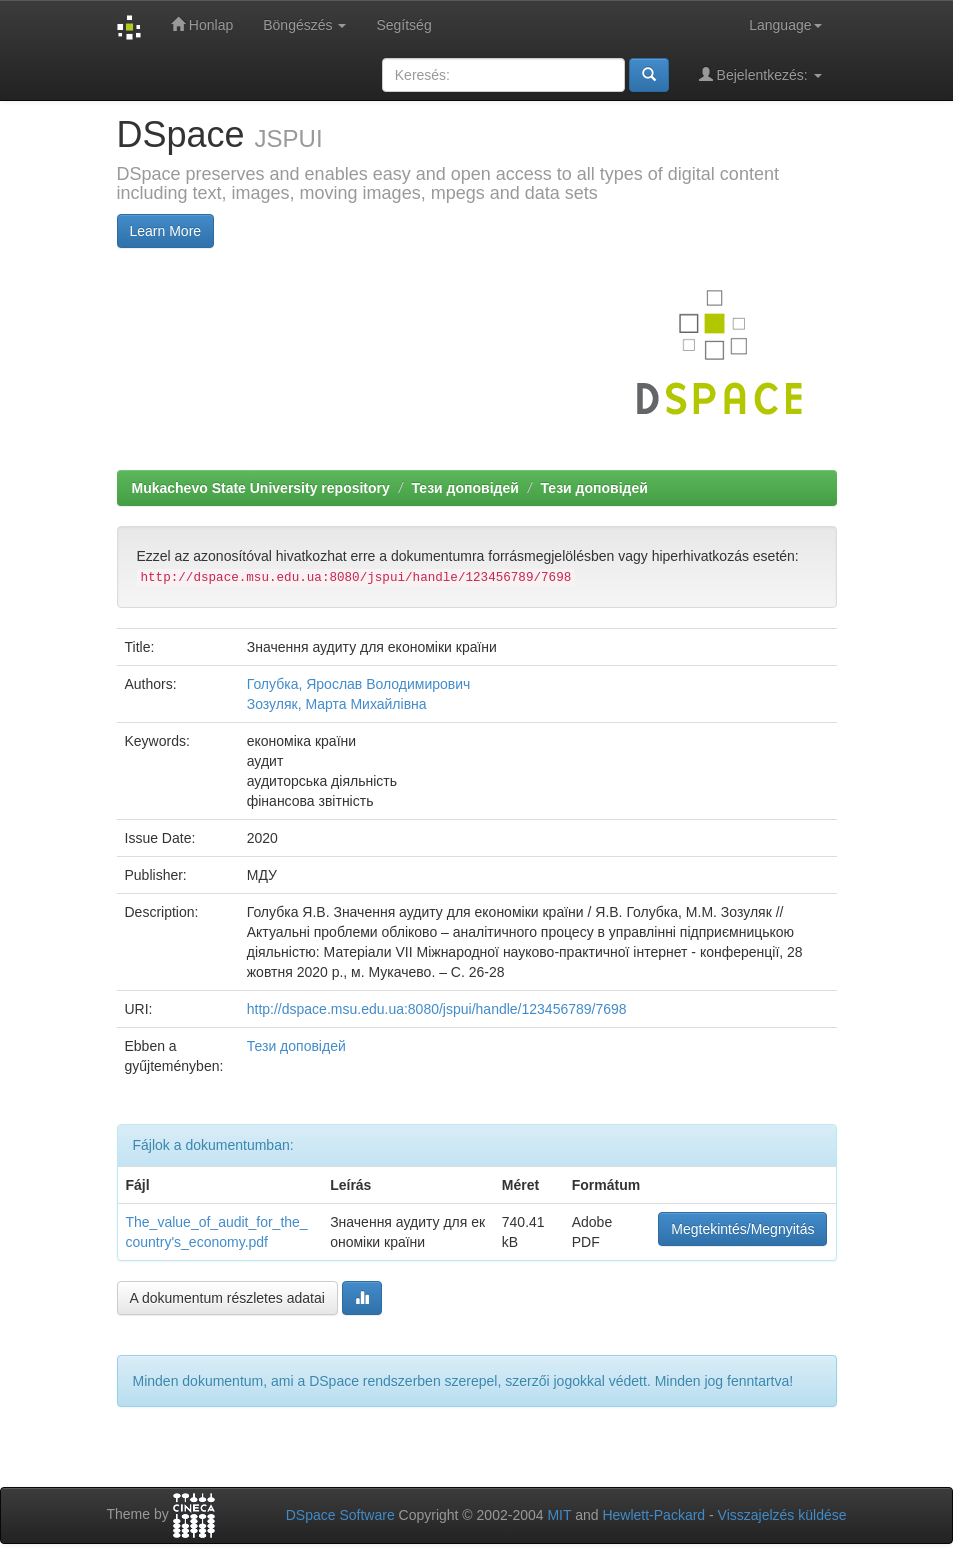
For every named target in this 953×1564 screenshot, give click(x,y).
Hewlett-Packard (653, 1515)
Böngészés (304, 25)
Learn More (166, 231)
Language (785, 25)
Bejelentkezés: (760, 74)
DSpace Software (340, 1515)
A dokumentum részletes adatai (227, 1298)
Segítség (403, 25)
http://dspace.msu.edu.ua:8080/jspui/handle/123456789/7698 (437, 1009)
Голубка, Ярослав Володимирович (359, 684)
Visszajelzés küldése (782, 1515)
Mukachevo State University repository (261, 488)
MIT (559, 1515)
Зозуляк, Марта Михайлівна (337, 704)
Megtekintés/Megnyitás (742, 1229)
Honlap (202, 24)
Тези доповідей (464, 488)
